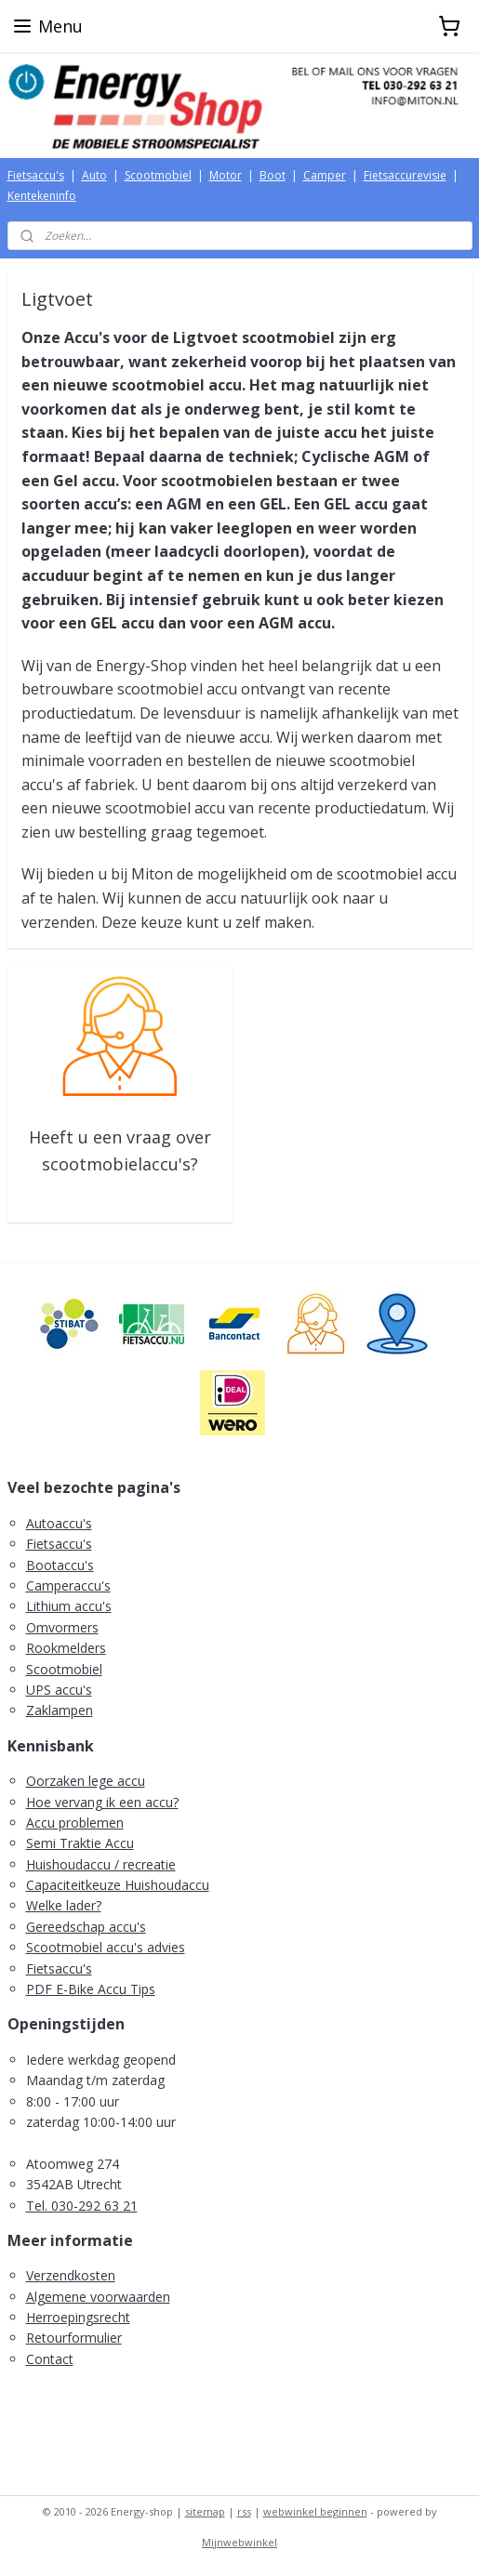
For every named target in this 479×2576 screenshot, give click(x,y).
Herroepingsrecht (78, 2317)
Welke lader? (63, 1905)
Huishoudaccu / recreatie (101, 1864)
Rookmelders (66, 1648)
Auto (94, 175)
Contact (49, 2359)
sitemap (205, 2511)
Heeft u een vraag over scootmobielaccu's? (120, 1150)
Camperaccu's (68, 1585)
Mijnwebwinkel (239, 2542)
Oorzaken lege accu (85, 1781)
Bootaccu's (60, 1565)
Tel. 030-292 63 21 (82, 2205)
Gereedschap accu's (86, 1926)
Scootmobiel (158, 175)
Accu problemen (75, 1822)
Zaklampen (59, 1710)
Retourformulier (74, 2337)
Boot (272, 175)
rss (244, 2511)
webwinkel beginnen (315, 2511)
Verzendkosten (70, 2275)
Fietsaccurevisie (405, 175)
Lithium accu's (69, 1606)
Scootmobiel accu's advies (105, 1947)
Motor (225, 175)
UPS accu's (59, 1689)
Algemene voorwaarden (98, 2296)
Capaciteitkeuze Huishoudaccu (117, 1885)
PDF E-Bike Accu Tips (90, 1989)
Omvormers (62, 1627)
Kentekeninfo (41, 196)
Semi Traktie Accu (80, 1843)
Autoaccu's (59, 1523)
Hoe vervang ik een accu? (102, 1802)
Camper (324, 175)
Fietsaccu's (35, 175)
